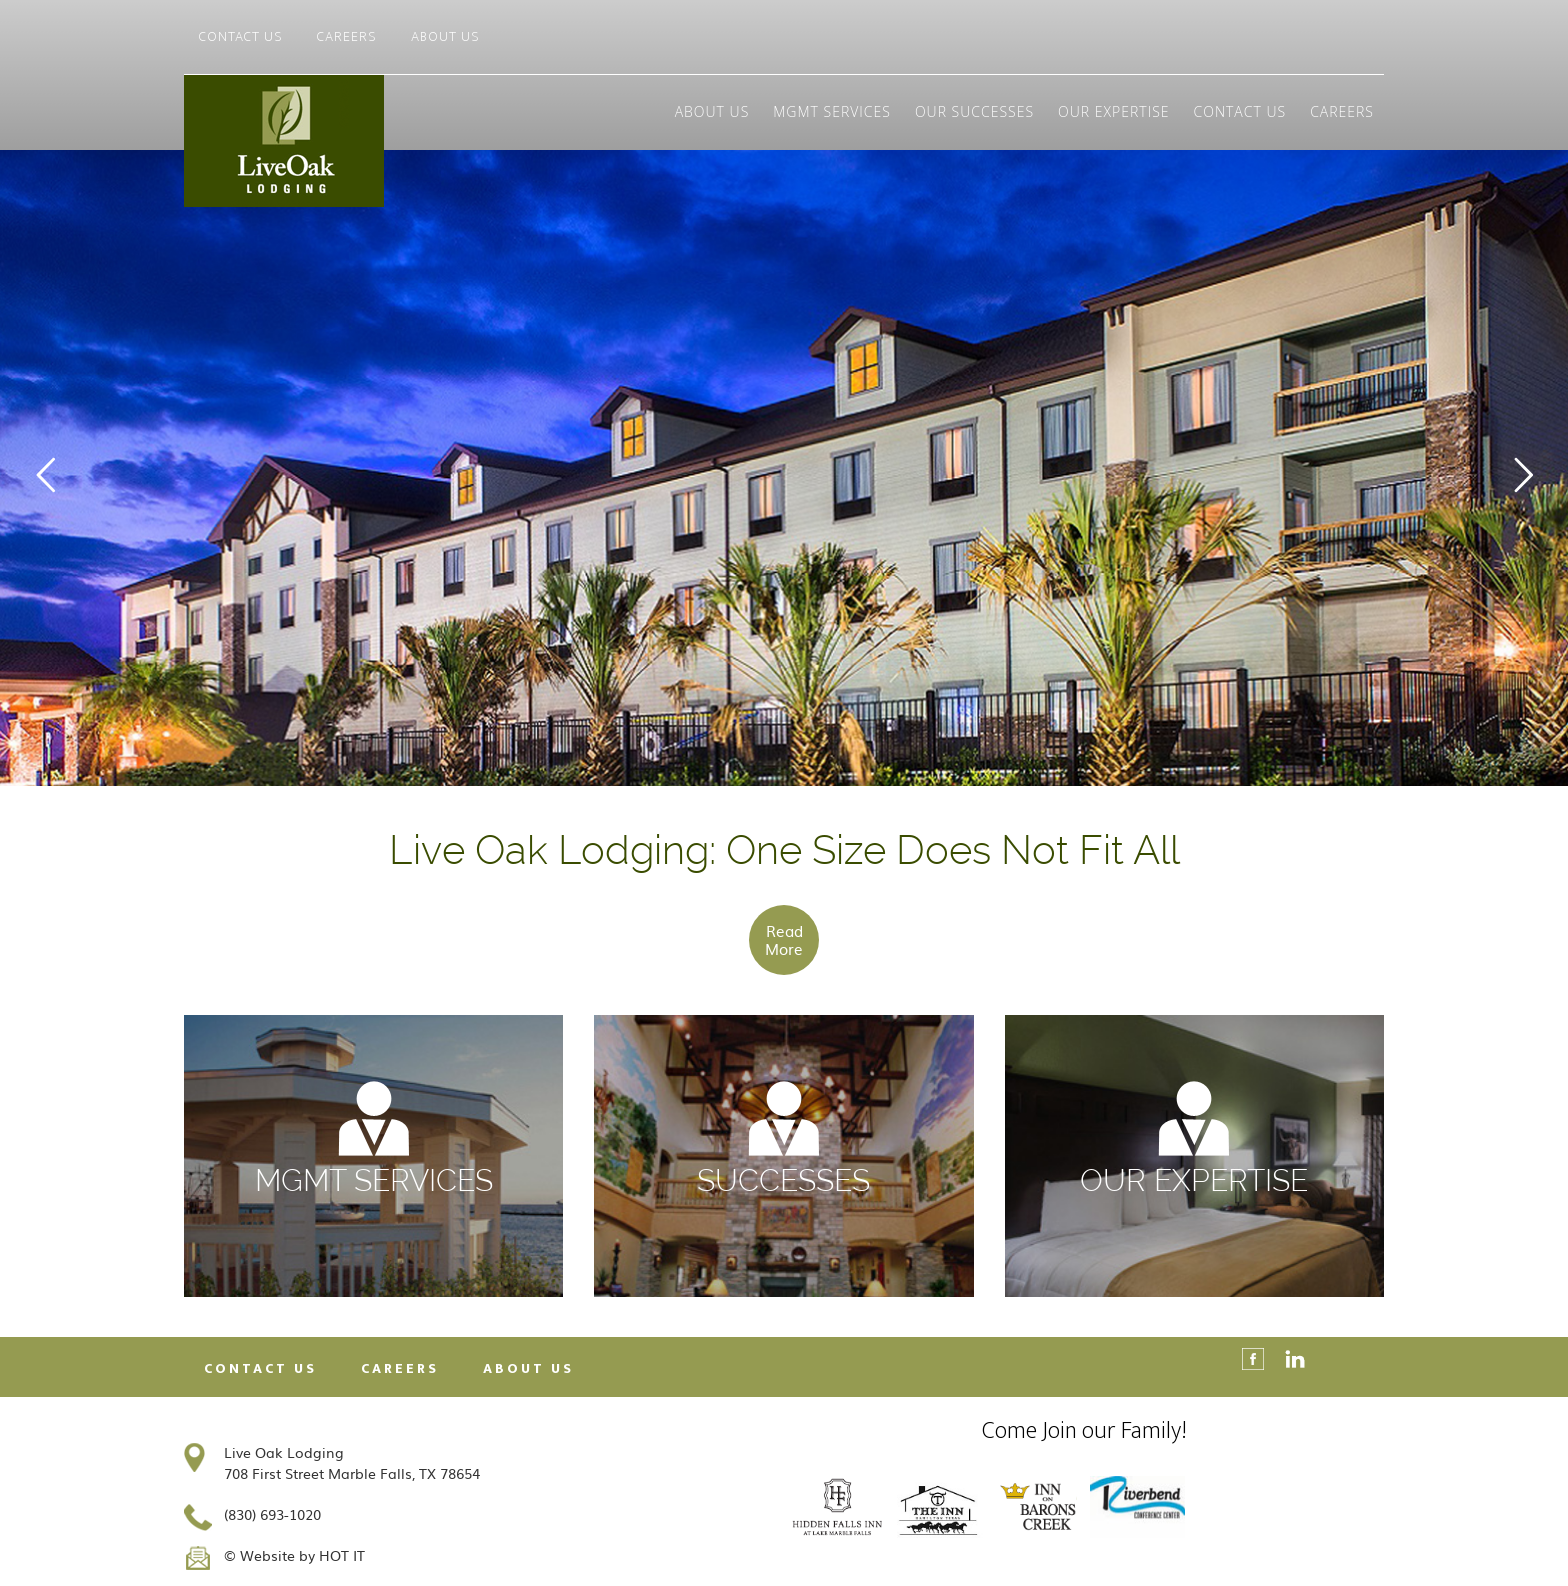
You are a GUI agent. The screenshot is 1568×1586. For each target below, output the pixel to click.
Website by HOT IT (302, 1555)
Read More (784, 939)
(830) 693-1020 (272, 1514)
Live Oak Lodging (364, 141)
